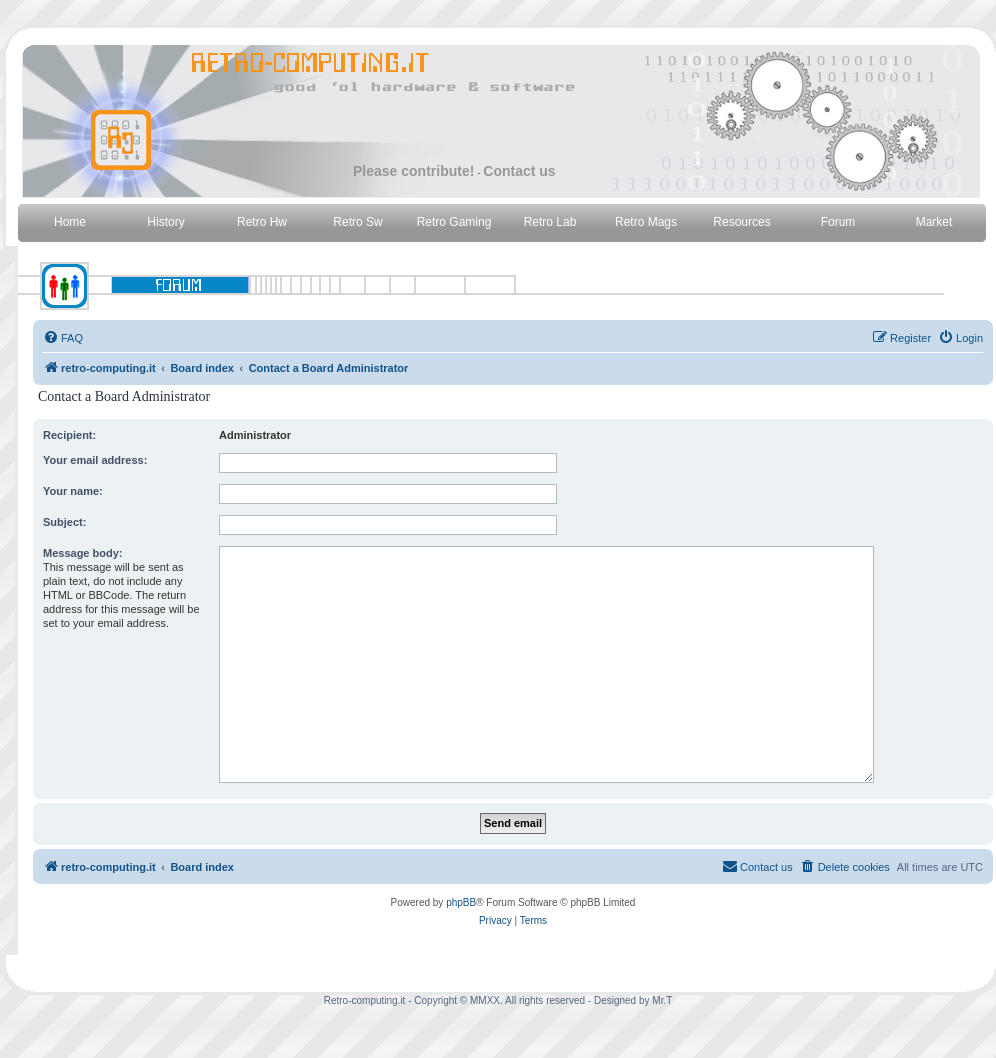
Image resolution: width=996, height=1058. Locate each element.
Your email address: (95, 460)
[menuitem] (63, 338)
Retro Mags (646, 222)
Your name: (73, 491)
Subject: (64, 522)
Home (70, 222)
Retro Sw (357, 222)
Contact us (519, 171)
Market (934, 222)
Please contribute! (413, 171)
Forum (838, 222)
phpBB (461, 902)
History (165, 222)
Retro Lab (550, 222)
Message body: (82, 553)
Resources (741, 222)
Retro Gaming (454, 222)
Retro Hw (262, 222)
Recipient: (69, 435)
